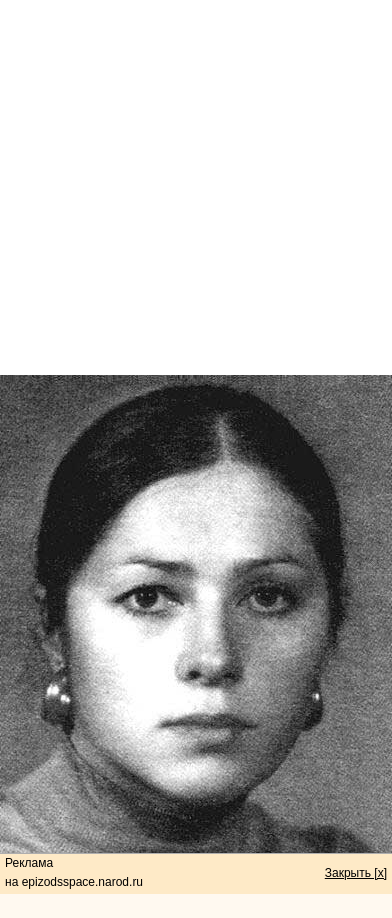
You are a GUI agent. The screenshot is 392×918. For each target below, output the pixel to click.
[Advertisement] (196, 187)
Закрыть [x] (356, 873)
